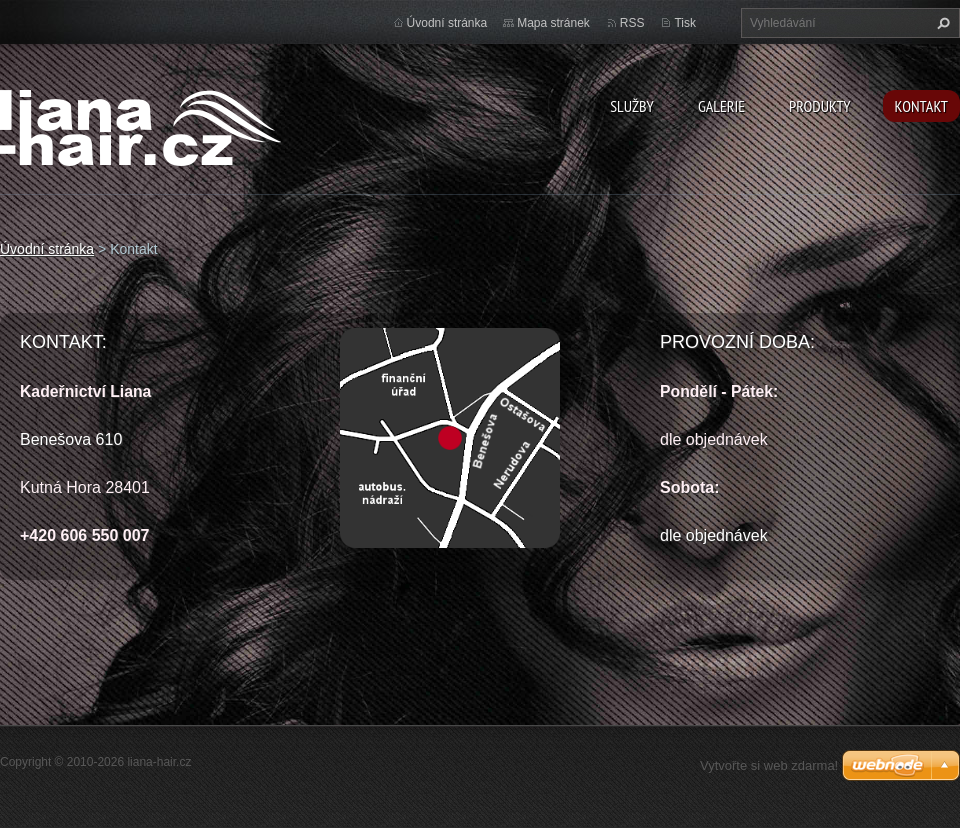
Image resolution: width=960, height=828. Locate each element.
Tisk (685, 23)
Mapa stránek (553, 23)
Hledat (941, 23)
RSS (632, 23)
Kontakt (921, 106)
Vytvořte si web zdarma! (769, 765)
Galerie (721, 106)
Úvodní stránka (447, 23)
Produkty (820, 106)
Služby (632, 106)
